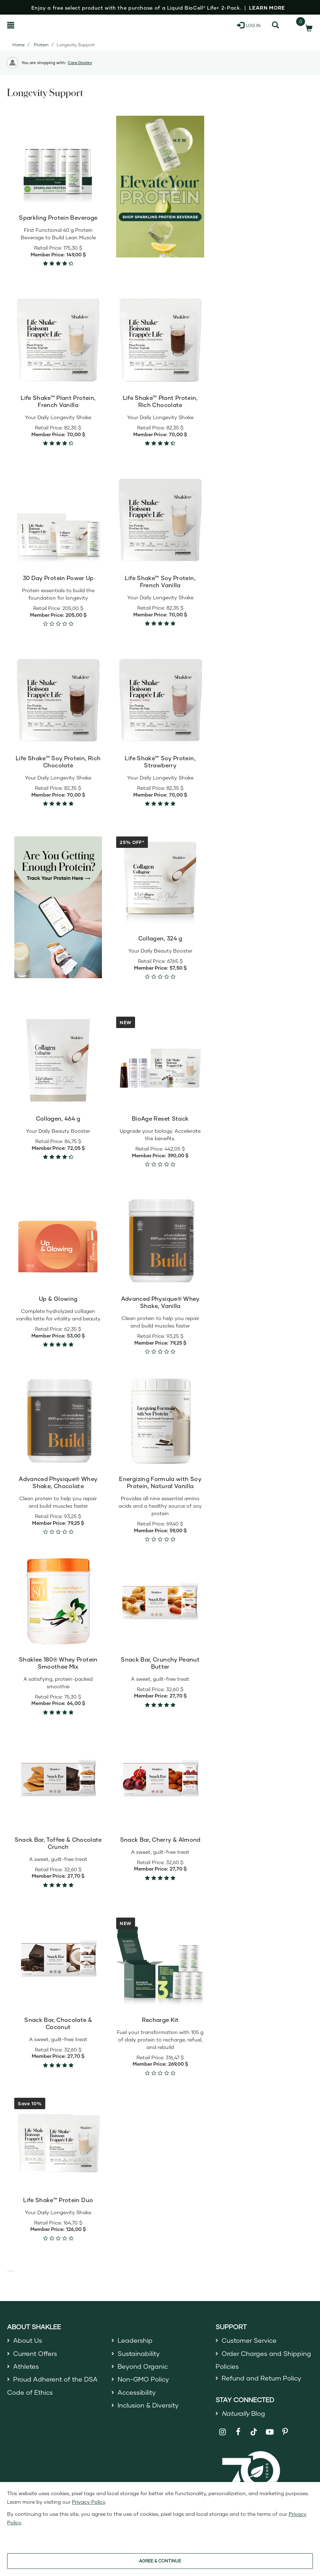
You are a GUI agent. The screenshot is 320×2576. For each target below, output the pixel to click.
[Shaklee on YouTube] (270, 2432)
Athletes (26, 2366)
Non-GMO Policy (143, 2379)
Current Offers (35, 2353)
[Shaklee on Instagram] (222, 2432)
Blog (243, 2413)
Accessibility (137, 2392)
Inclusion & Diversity (148, 2405)
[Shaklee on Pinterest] (285, 2432)
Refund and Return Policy (261, 2378)
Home (18, 44)
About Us (27, 2340)
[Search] (275, 25)
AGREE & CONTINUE (160, 2561)
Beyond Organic (143, 2366)
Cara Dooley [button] (80, 62)
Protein (41, 44)
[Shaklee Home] (41, 25)
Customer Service (249, 2340)
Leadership (135, 2340)
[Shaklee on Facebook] (238, 2432)
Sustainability (139, 2353)
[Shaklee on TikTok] (254, 2427)
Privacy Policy (88, 2502)
